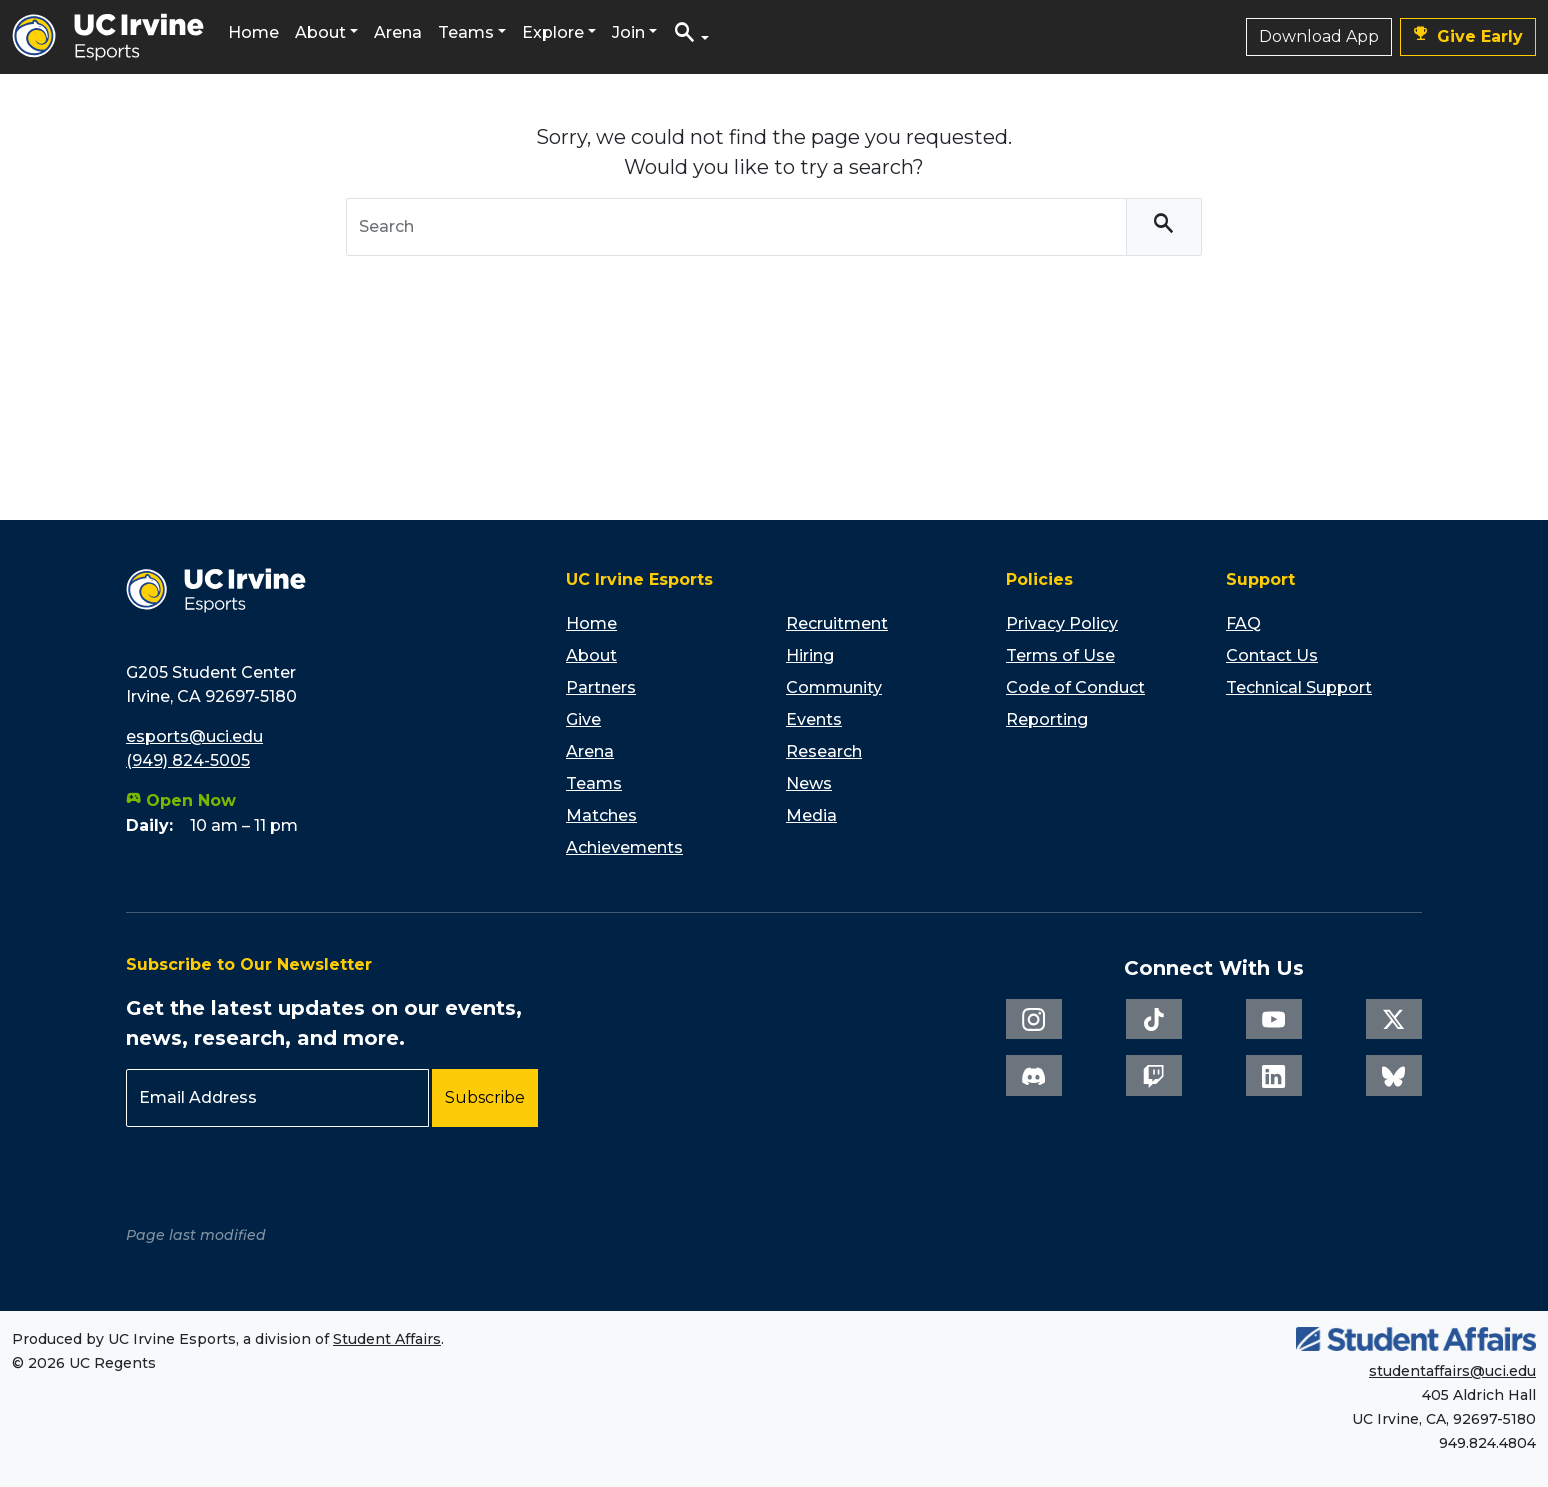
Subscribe (485, 1097)
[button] (691, 37)
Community (834, 687)
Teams (466, 32)
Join (628, 32)
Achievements (624, 847)
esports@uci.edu (194, 736)
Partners (601, 687)
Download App (1319, 36)
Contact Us (1272, 655)
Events (814, 719)
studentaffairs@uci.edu (1452, 1371)
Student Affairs (387, 1339)
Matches (601, 815)
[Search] (1164, 227)
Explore (553, 32)
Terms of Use (1060, 655)
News (809, 783)
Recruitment (837, 623)
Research (824, 751)
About (320, 32)
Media (811, 815)
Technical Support (1299, 687)
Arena (398, 32)
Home (253, 32)
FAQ (1243, 623)
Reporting (1047, 719)
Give (583, 719)
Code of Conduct (1075, 687)
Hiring (810, 655)
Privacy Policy (1062, 623)
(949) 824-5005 (188, 760)
